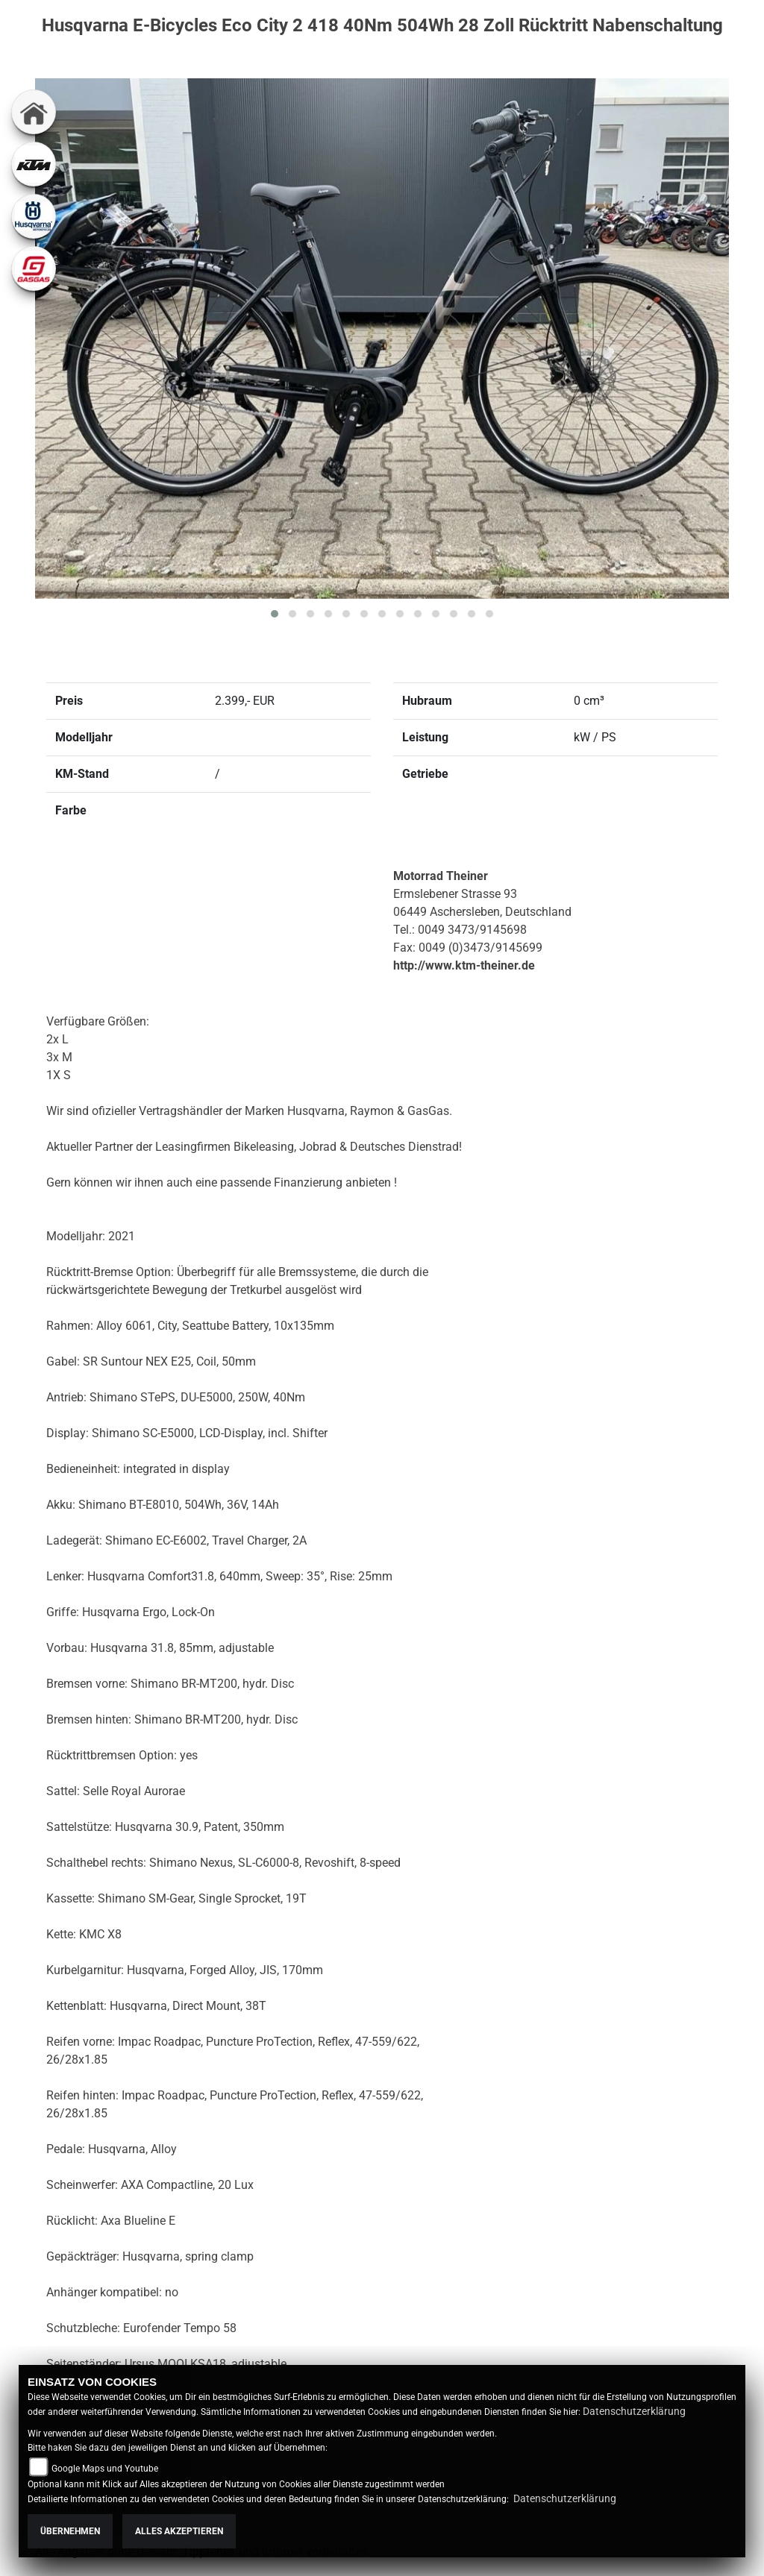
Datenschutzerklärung (634, 2411)
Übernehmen (70, 2531)
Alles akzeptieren (179, 2531)
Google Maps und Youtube (104, 2468)
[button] (275, 613)
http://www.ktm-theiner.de (464, 965)
